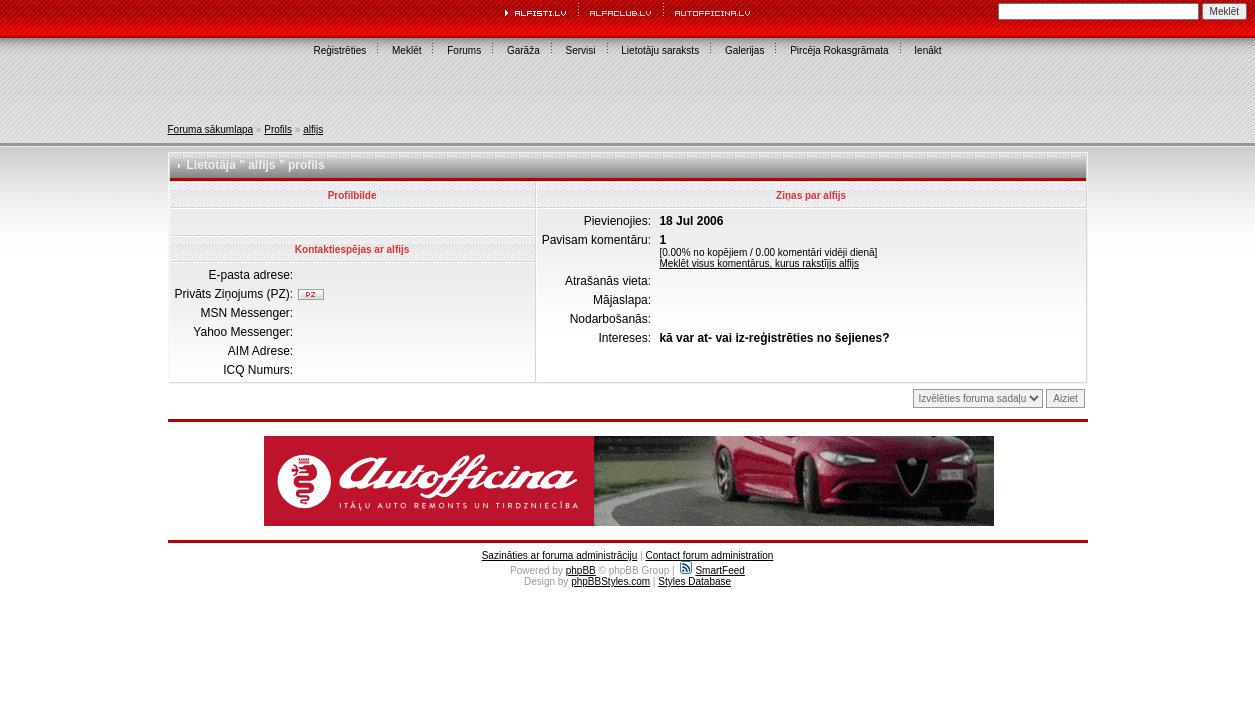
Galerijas (744, 50)
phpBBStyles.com (610, 581)
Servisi (581, 50)
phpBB (581, 570)
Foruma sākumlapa (211, 129)
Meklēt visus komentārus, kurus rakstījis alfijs (759, 263)
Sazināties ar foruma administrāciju (560, 555)
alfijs (313, 129)
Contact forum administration (709, 555)
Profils (278, 129)
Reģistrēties (339, 50)
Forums (464, 50)
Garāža (523, 50)
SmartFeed (712, 570)
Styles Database (694, 581)
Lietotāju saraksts (660, 50)
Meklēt (406, 50)
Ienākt (927, 50)
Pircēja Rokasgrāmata (839, 50)
